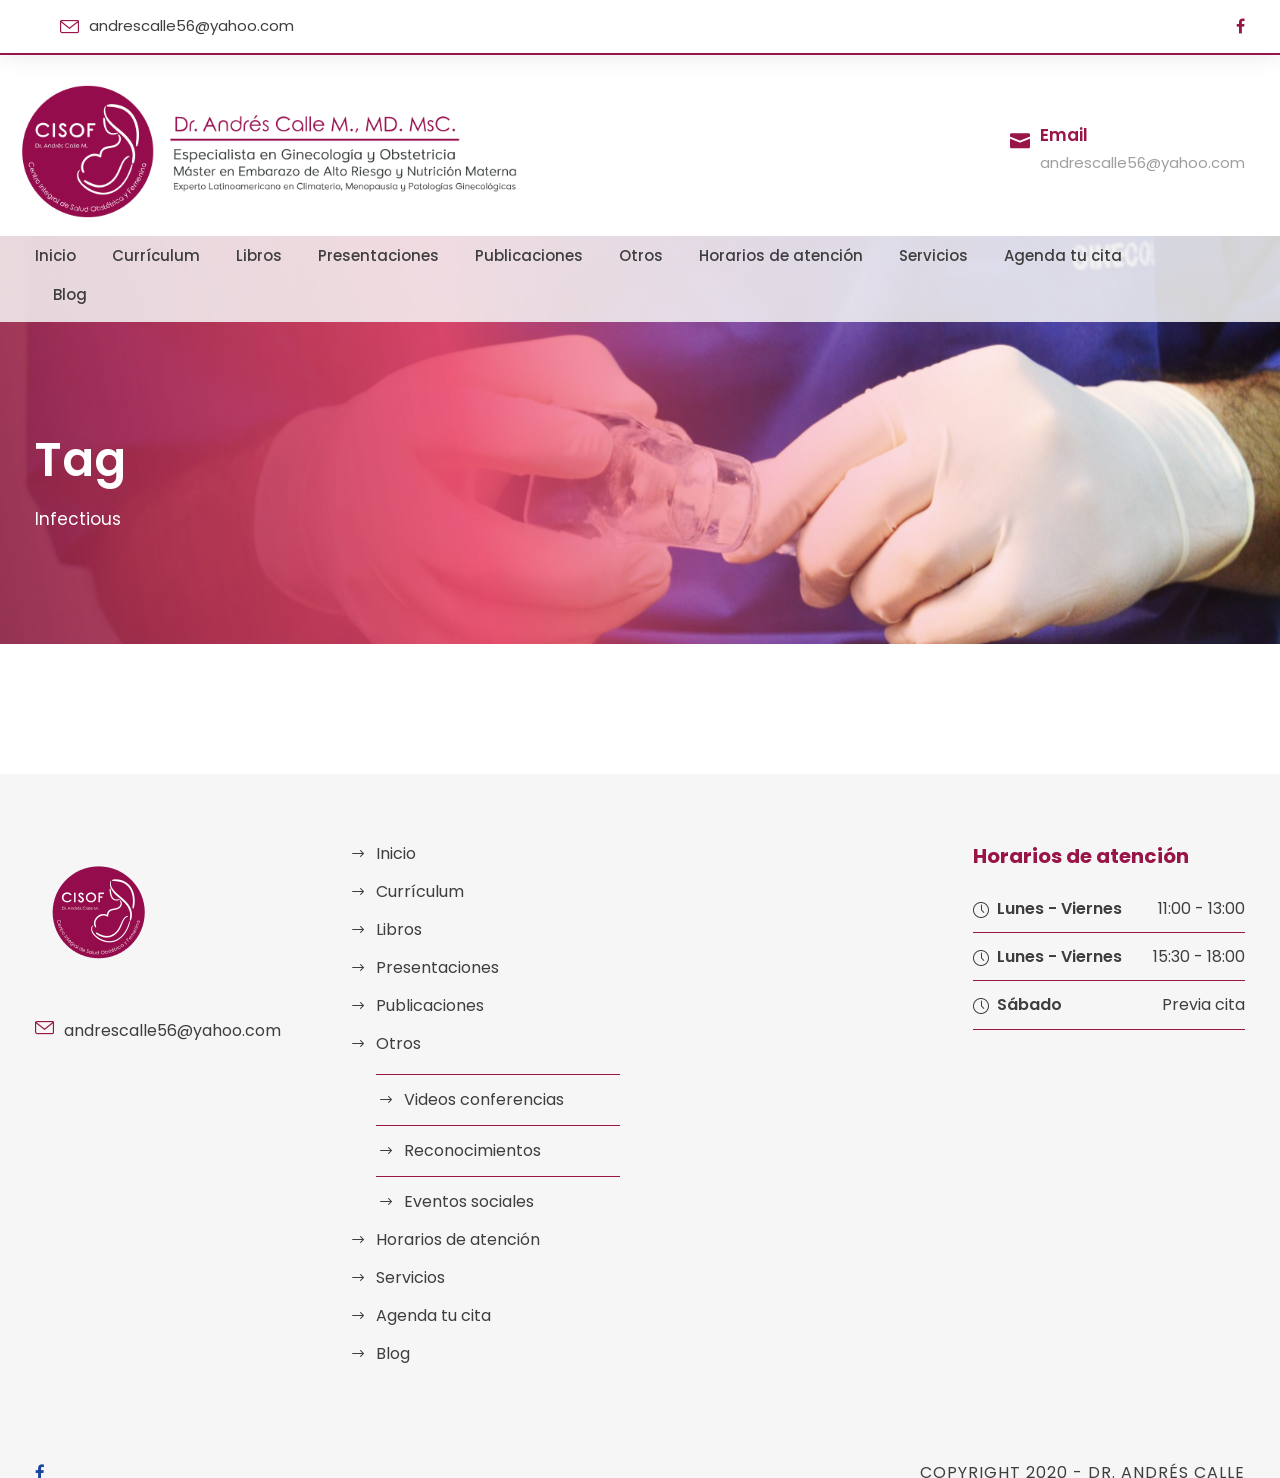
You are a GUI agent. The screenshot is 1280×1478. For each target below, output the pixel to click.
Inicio (103, 255)
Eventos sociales (464, 1162)
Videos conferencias (476, 1060)
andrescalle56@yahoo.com (180, 25)
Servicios (888, 255)
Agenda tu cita (1003, 255)
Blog (1102, 255)
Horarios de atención (753, 255)
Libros (286, 255)
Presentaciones (394, 255)
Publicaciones (529, 255)
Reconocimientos (465, 1111)
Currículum (193, 255)
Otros (629, 255)
